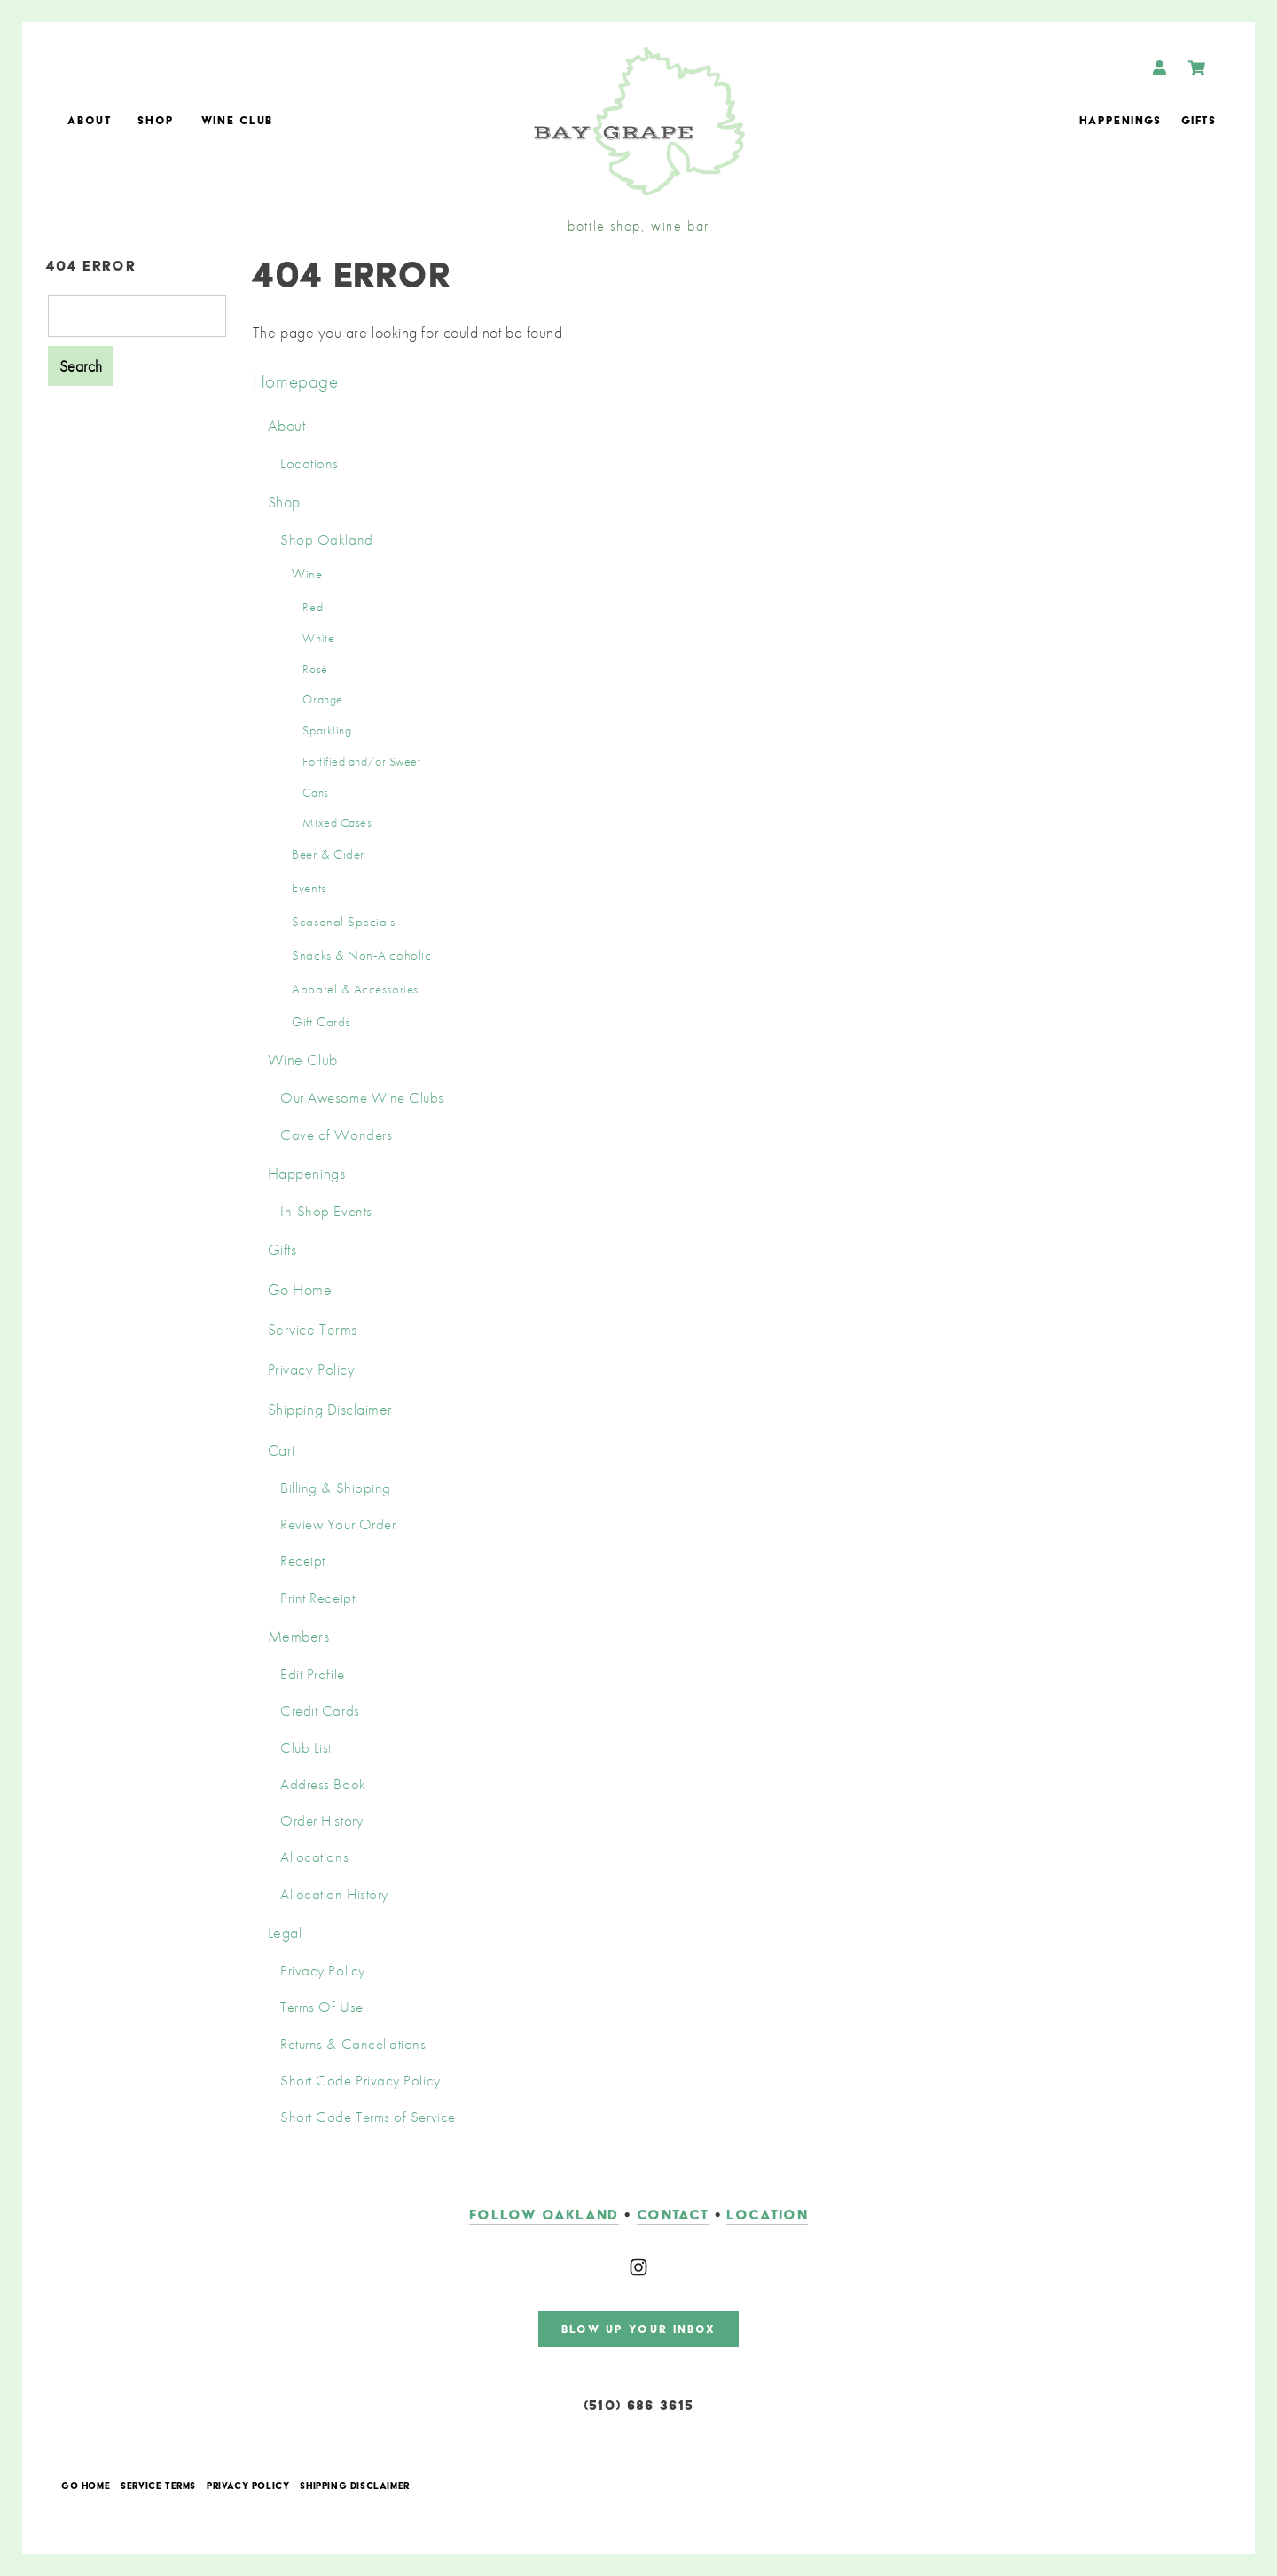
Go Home (300, 1289)
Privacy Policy (312, 1369)
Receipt (302, 1560)
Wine (307, 574)
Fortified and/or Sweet (361, 761)
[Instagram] (638, 2267)
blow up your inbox (639, 2329)
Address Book (322, 1784)
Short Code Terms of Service (368, 2117)
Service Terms (312, 1329)
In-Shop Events (326, 1211)
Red (312, 607)
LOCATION (767, 2214)
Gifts (1198, 120)
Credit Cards (319, 1710)
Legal (285, 1932)
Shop (156, 120)
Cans (315, 792)
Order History (321, 1820)
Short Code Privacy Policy (360, 2080)
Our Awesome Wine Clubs (362, 1097)
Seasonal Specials (343, 922)
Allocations (314, 1857)
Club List (306, 1748)
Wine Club (237, 120)
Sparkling (326, 730)
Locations (309, 463)
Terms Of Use (321, 2007)
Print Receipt (317, 1598)
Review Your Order (338, 1524)
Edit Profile (312, 1674)
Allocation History (334, 1894)
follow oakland (544, 2214)
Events (308, 888)
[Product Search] (137, 316)
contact (673, 2214)
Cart (281, 1450)
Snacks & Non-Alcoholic (361, 955)
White (318, 638)
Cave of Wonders (336, 1135)
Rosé (314, 669)
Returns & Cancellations (353, 2044)
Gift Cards (320, 1022)
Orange (322, 699)
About (89, 120)
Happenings (1120, 120)
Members (299, 1636)
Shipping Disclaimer (330, 1409)
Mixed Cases (337, 822)
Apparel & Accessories (355, 989)
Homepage (295, 381)
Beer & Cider (328, 854)
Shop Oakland (326, 539)
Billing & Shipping (335, 1488)
